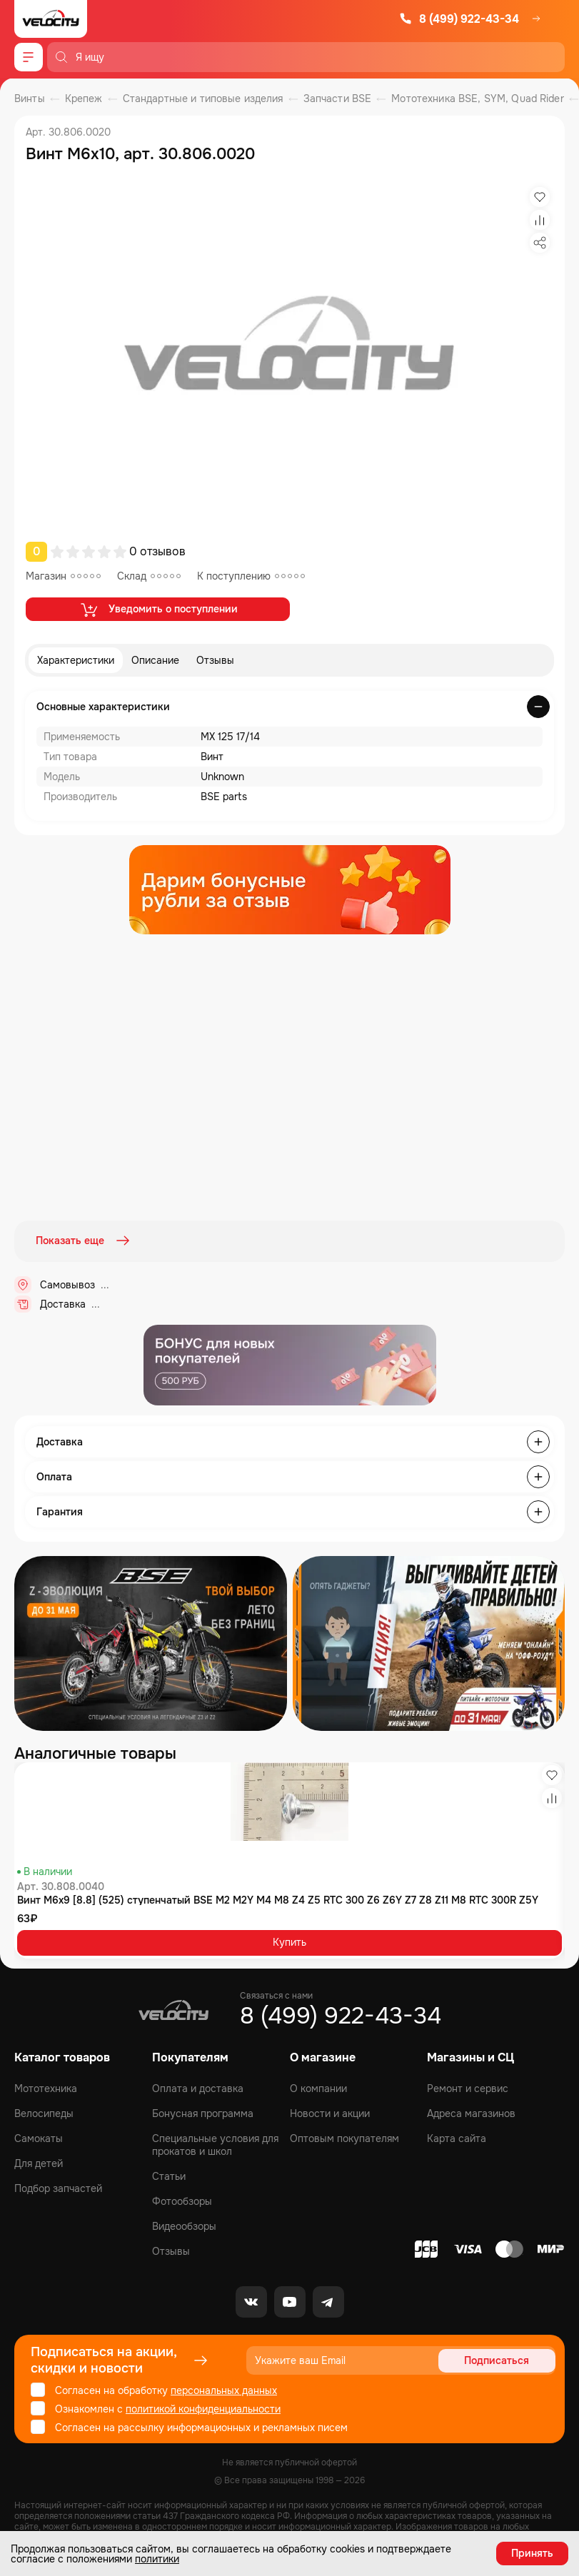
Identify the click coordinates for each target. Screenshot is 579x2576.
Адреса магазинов (471, 2112)
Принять (532, 2553)
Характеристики (75, 660)
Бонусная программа (202, 2112)
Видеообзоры (184, 2225)
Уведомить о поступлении (158, 609)
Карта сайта (456, 2137)
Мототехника (45, 2087)
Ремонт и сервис (467, 2087)
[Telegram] (328, 2301)
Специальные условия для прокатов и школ (215, 2144)
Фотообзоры (182, 2200)
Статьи (169, 2175)
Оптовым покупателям (344, 2137)
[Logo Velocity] (50, 19)
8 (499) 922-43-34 (459, 18)
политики (157, 2558)
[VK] (251, 2301)
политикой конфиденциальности (203, 2408)
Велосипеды (44, 2112)
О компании (318, 2087)
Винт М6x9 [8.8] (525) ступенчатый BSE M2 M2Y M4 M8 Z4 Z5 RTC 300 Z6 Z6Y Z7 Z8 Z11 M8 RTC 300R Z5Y (277, 1899)
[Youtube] (290, 2301)
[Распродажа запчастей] (150, 1642)
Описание (155, 660)
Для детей (38, 2162)
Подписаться (500, 2359)
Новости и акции (330, 2112)
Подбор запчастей (58, 2187)
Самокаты (38, 2137)
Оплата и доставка (197, 2087)
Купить (289, 1941)
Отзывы (215, 660)
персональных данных (224, 2389)
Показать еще (84, 1241)
